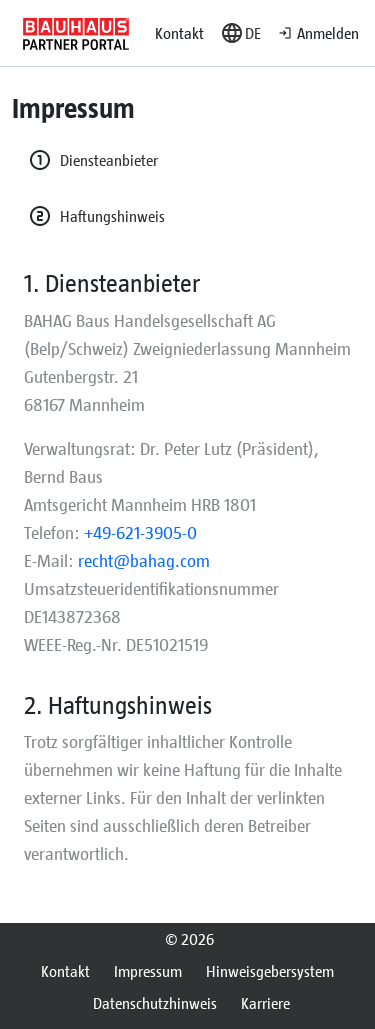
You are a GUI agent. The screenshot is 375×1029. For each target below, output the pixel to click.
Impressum (148, 970)
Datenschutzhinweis (155, 1002)
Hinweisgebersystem (270, 970)
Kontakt (179, 32)
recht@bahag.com (144, 560)
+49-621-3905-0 (140, 532)
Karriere (265, 1002)
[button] (240, 33)
